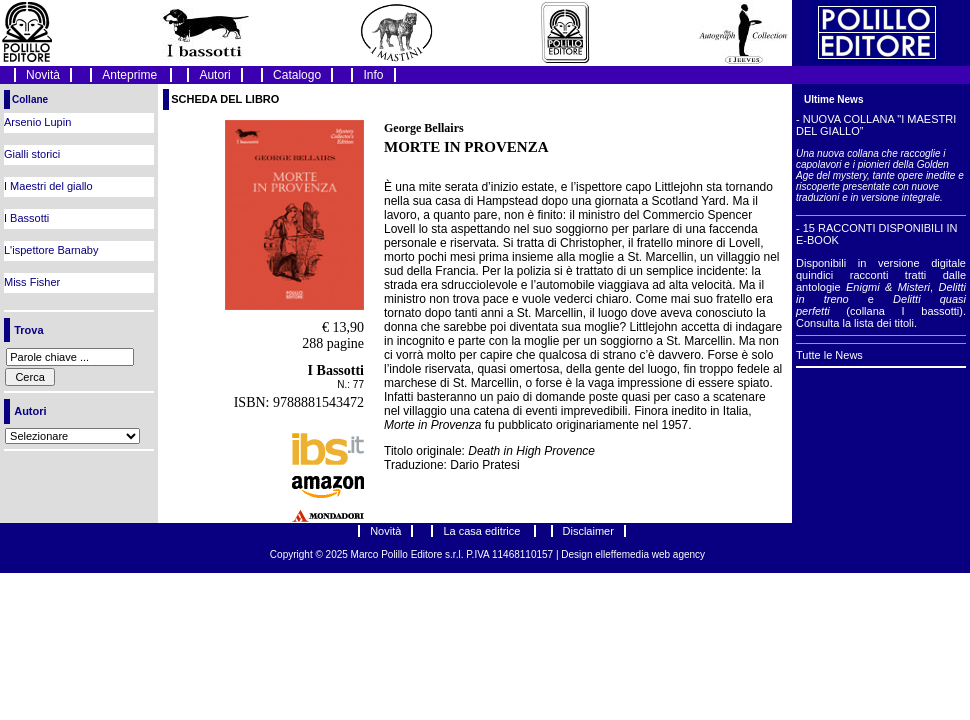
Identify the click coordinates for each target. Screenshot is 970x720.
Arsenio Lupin (37, 122)
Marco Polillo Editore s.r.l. (407, 554)
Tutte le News (829, 355)
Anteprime (131, 75)
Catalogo (297, 75)
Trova (28, 330)
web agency (678, 554)
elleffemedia (623, 554)
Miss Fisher (32, 282)
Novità (43, 75)
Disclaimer (588, 531)
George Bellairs (424, 128)
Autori (214, 75)
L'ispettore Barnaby (51, 250)
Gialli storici (32, 154)
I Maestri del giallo (48, 186)
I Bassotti (26, 218)
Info (373, 75)
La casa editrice (483, 531)
